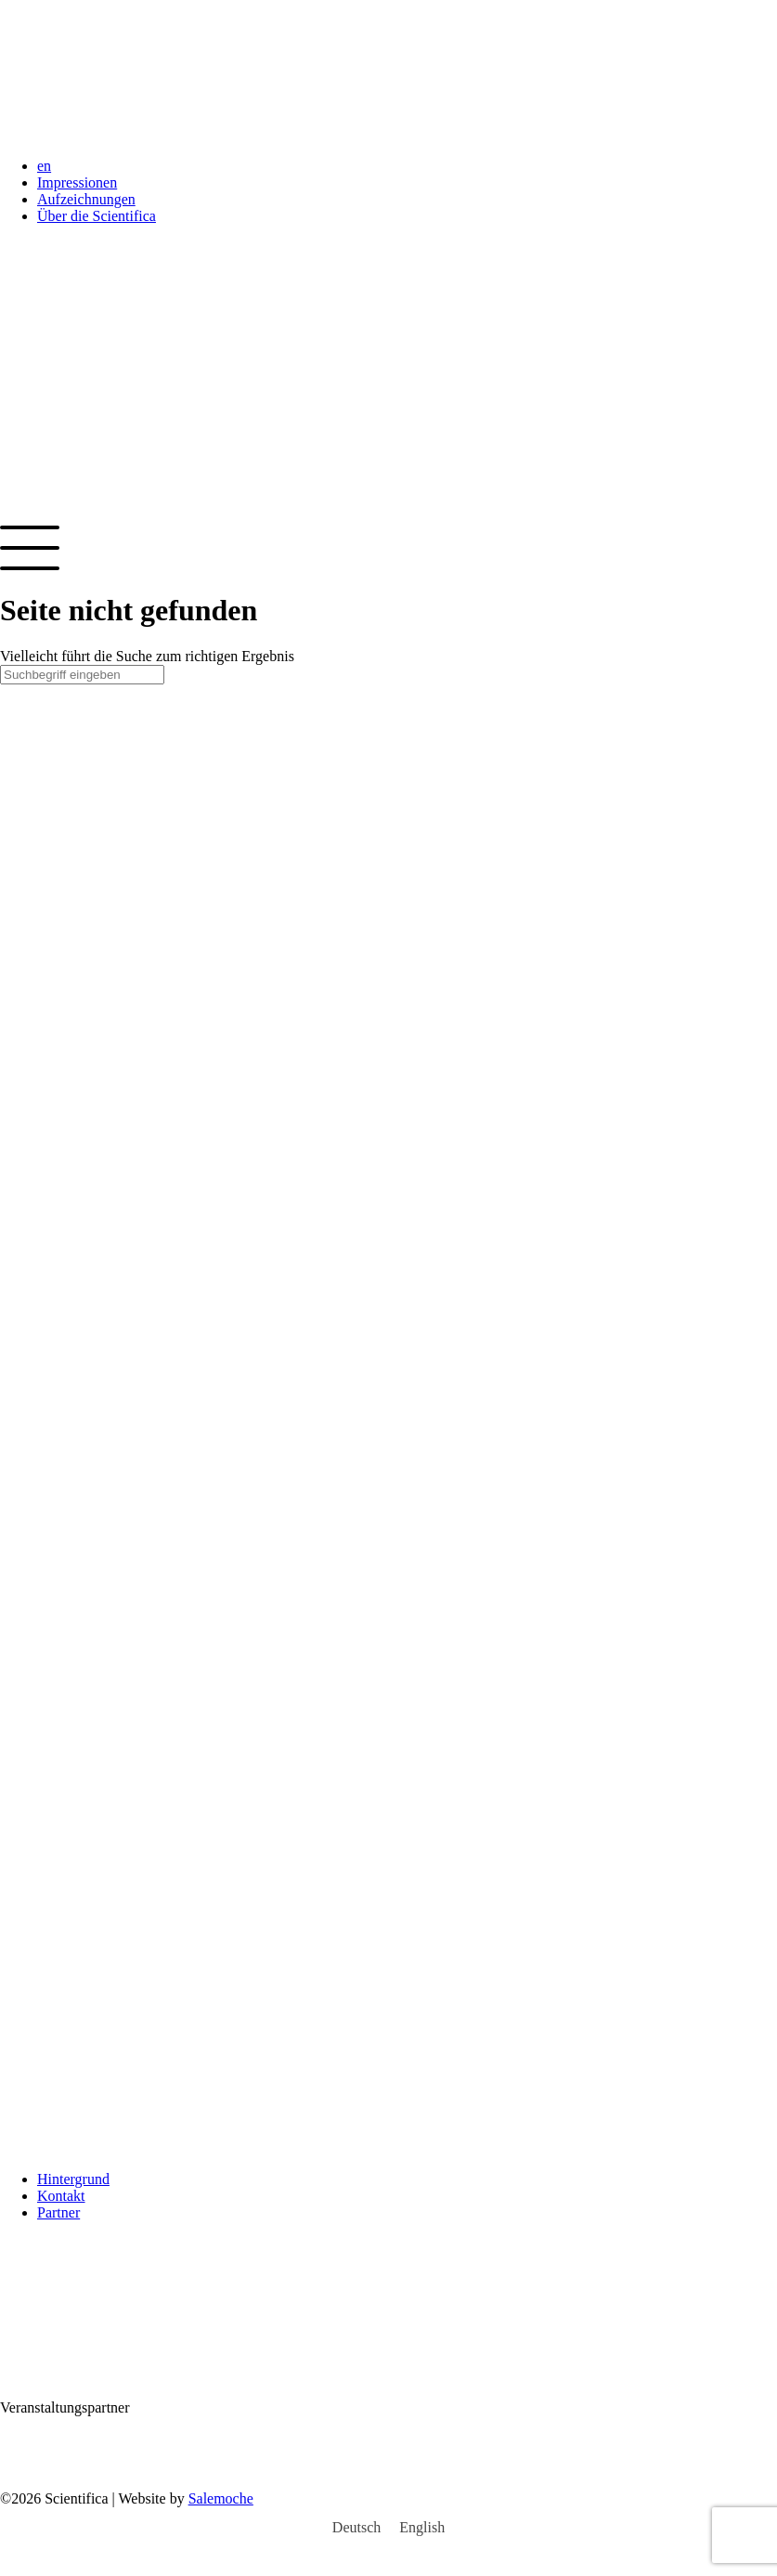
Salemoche (220, 2498)
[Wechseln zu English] (422, 2528)
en (44, 166)
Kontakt (61, 2196)
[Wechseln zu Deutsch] (356, 2528)
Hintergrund (73, 2179)
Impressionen (77, 182)
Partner (58, 2212)
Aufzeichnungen (86, 199)
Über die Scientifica (96, 216)
